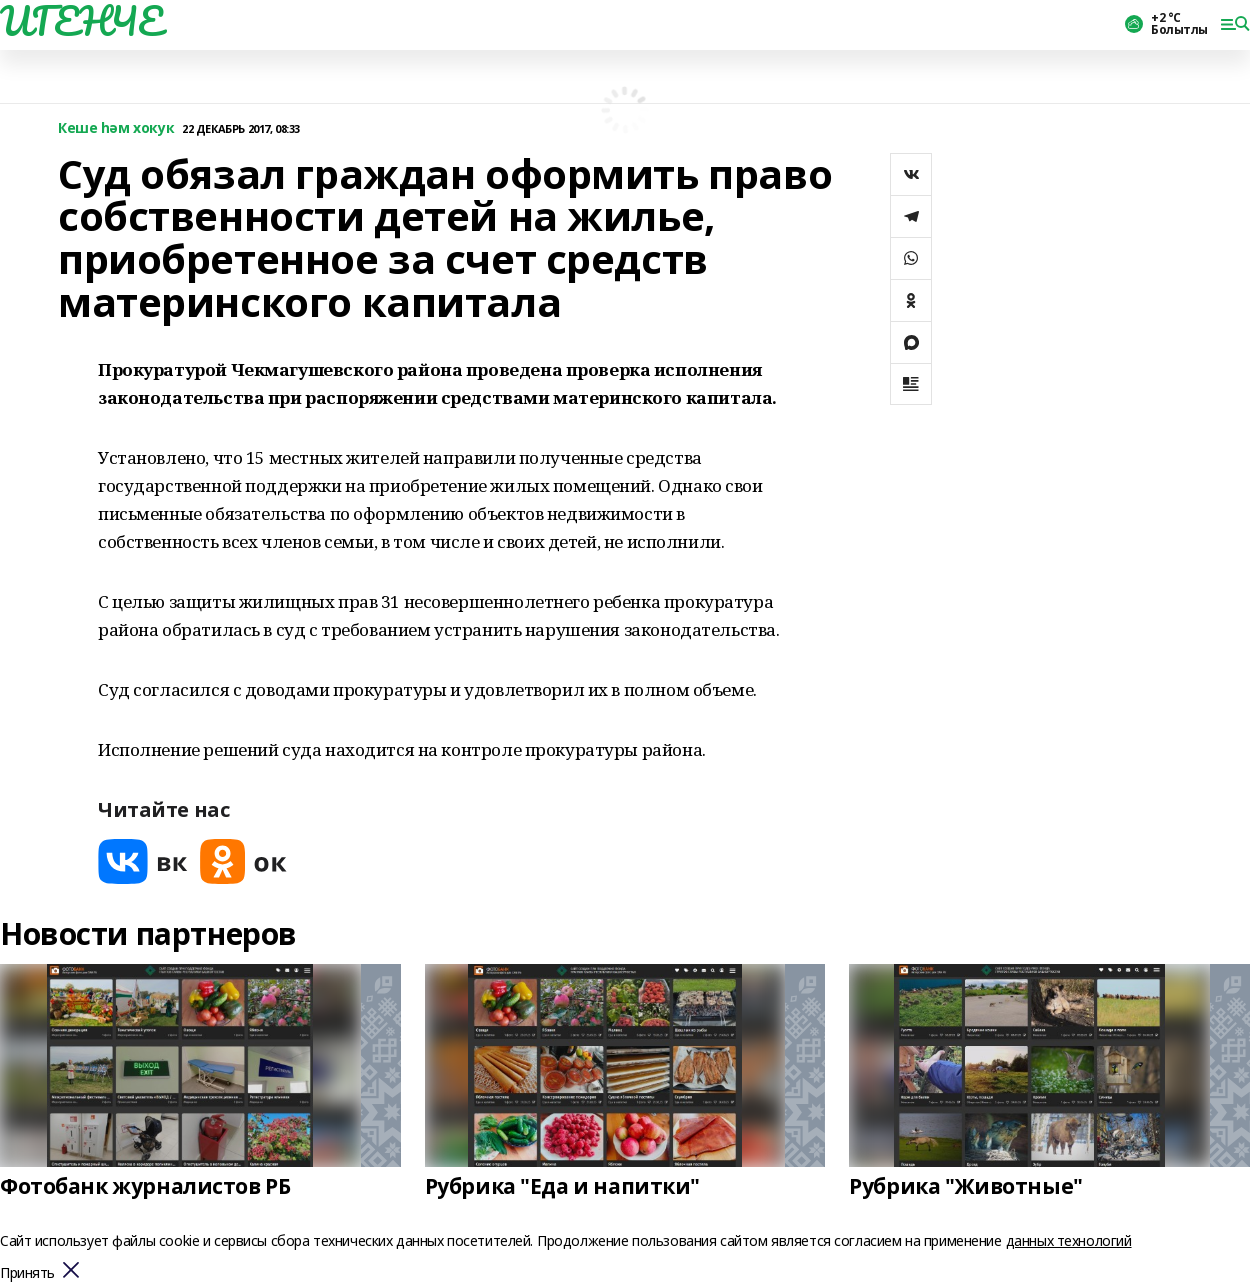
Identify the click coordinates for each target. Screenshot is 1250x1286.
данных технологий (1069, 1240)
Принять (27, 1273)
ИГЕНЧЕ (81, 21)
